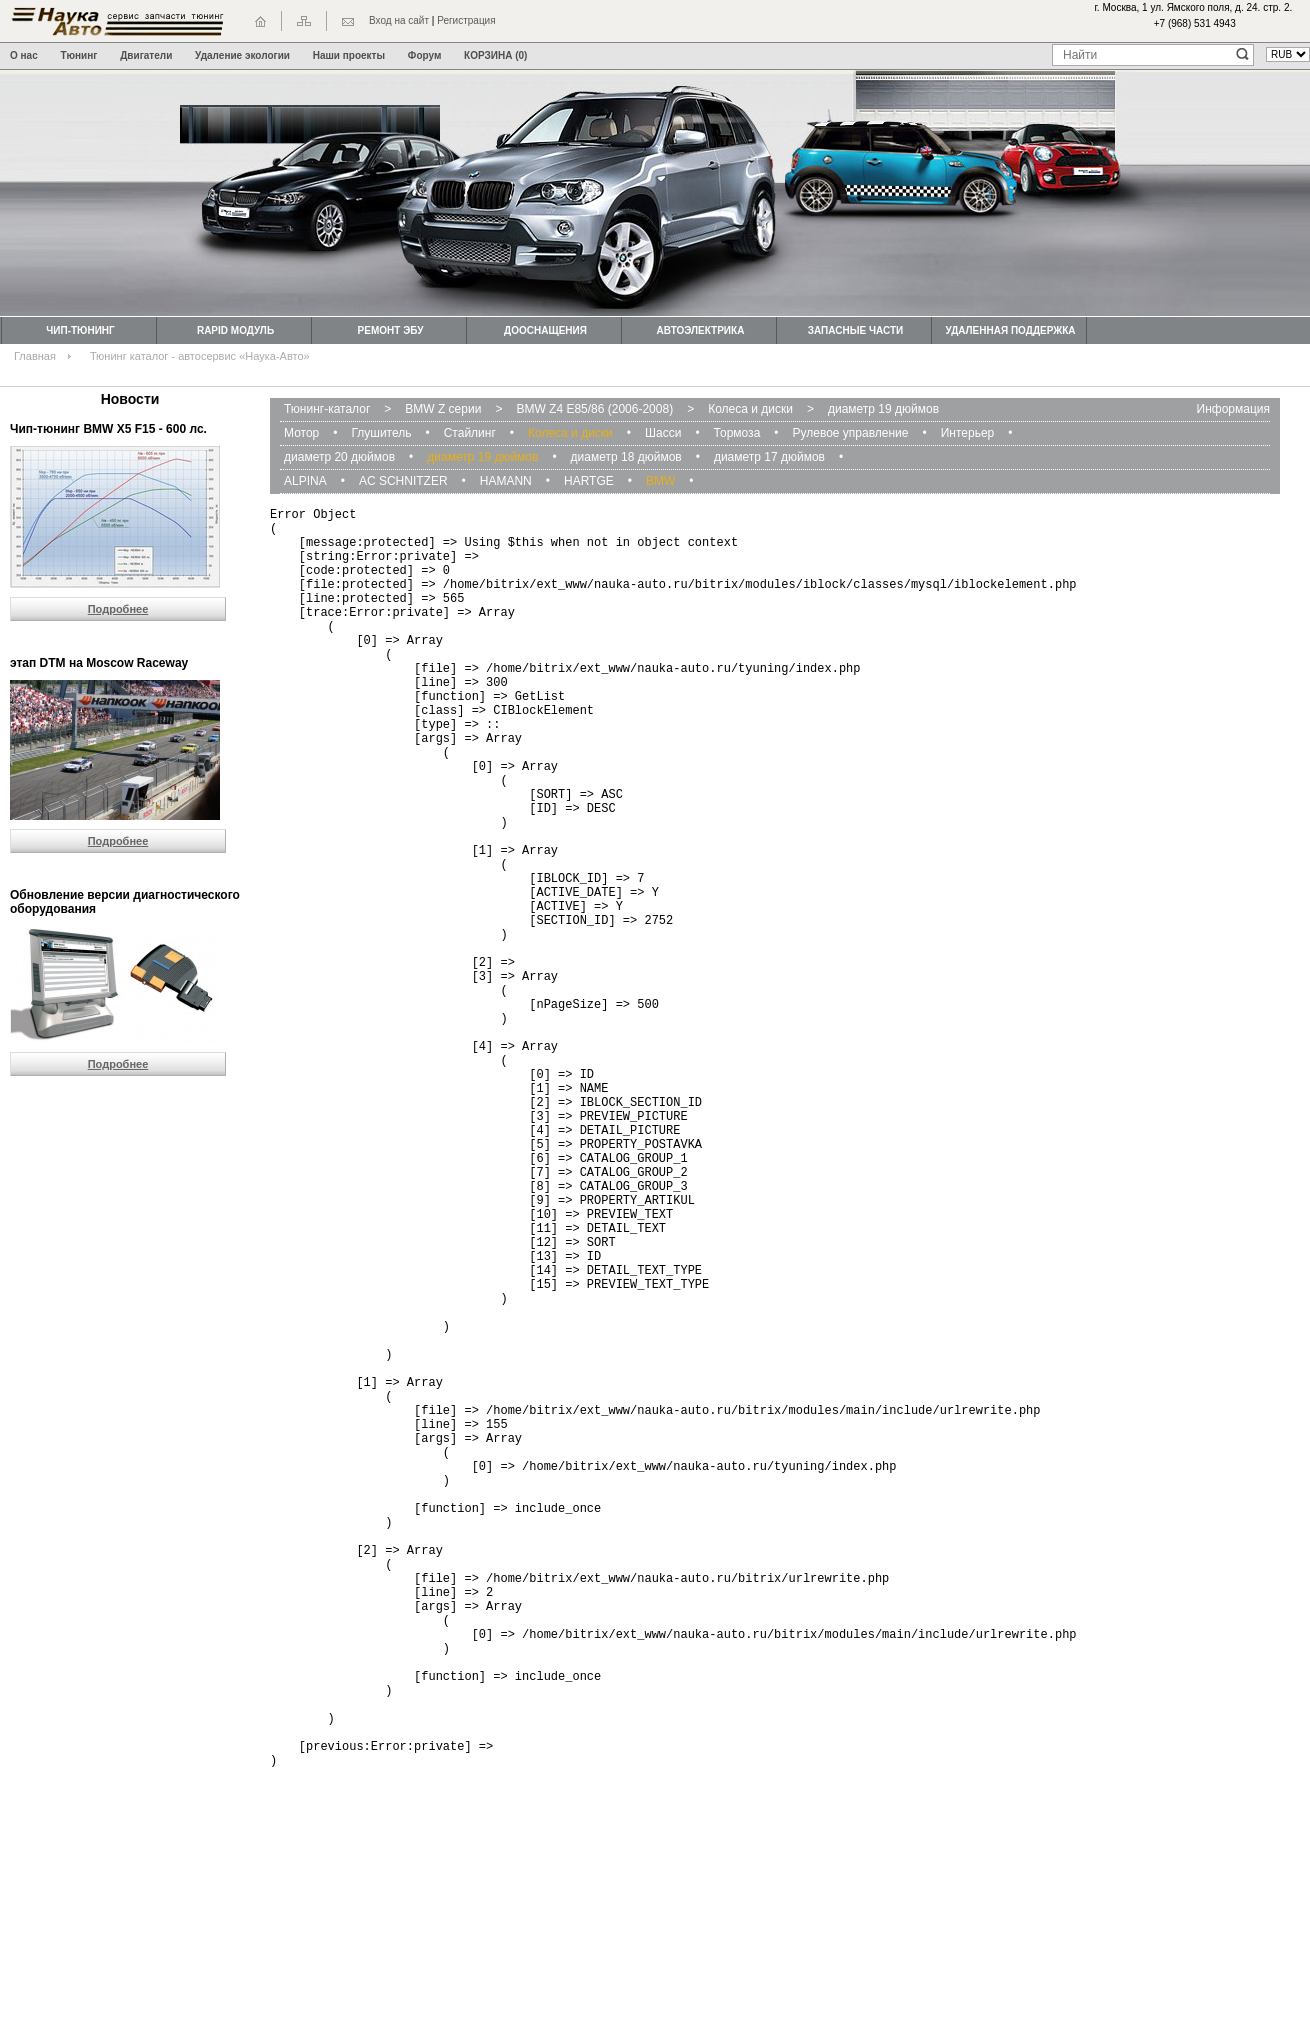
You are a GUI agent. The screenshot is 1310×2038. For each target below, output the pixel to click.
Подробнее (118, 609)
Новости (130, 399)
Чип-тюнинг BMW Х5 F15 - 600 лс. (108, 429)
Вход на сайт (399, 20)
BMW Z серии (443, 409)
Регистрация (466, 20)
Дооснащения (545, 330)
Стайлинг (470, 433)
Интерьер (968, 433)
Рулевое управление (851, 433)
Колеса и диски (750, 409)
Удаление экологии (242, 55)
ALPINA (305, 481)
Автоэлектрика (701, 330)
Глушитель (381, 433)
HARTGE (589, 481)
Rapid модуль (235, 330)
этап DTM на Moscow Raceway (99, 663)
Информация (1233, 409)
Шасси (663, 433)
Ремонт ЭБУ (391, 330)
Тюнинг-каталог (327, 409)
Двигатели (146, 55)
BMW (660, 481)
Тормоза (737, 433)
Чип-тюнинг (80, 330)
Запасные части (855, 330)
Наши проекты (349, 55)
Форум (424, 55)
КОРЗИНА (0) (495, 55)
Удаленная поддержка (1010, 330)
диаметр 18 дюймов (626, 457)
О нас (24, 55)
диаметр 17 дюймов (769, 457)
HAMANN (506, 481)
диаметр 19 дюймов (883, 409)
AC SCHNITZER (403, 481)
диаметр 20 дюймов (339, 457)
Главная (35, 356)
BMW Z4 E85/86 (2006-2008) (594, 409)
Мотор (301, 433)
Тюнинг (79, 55)
